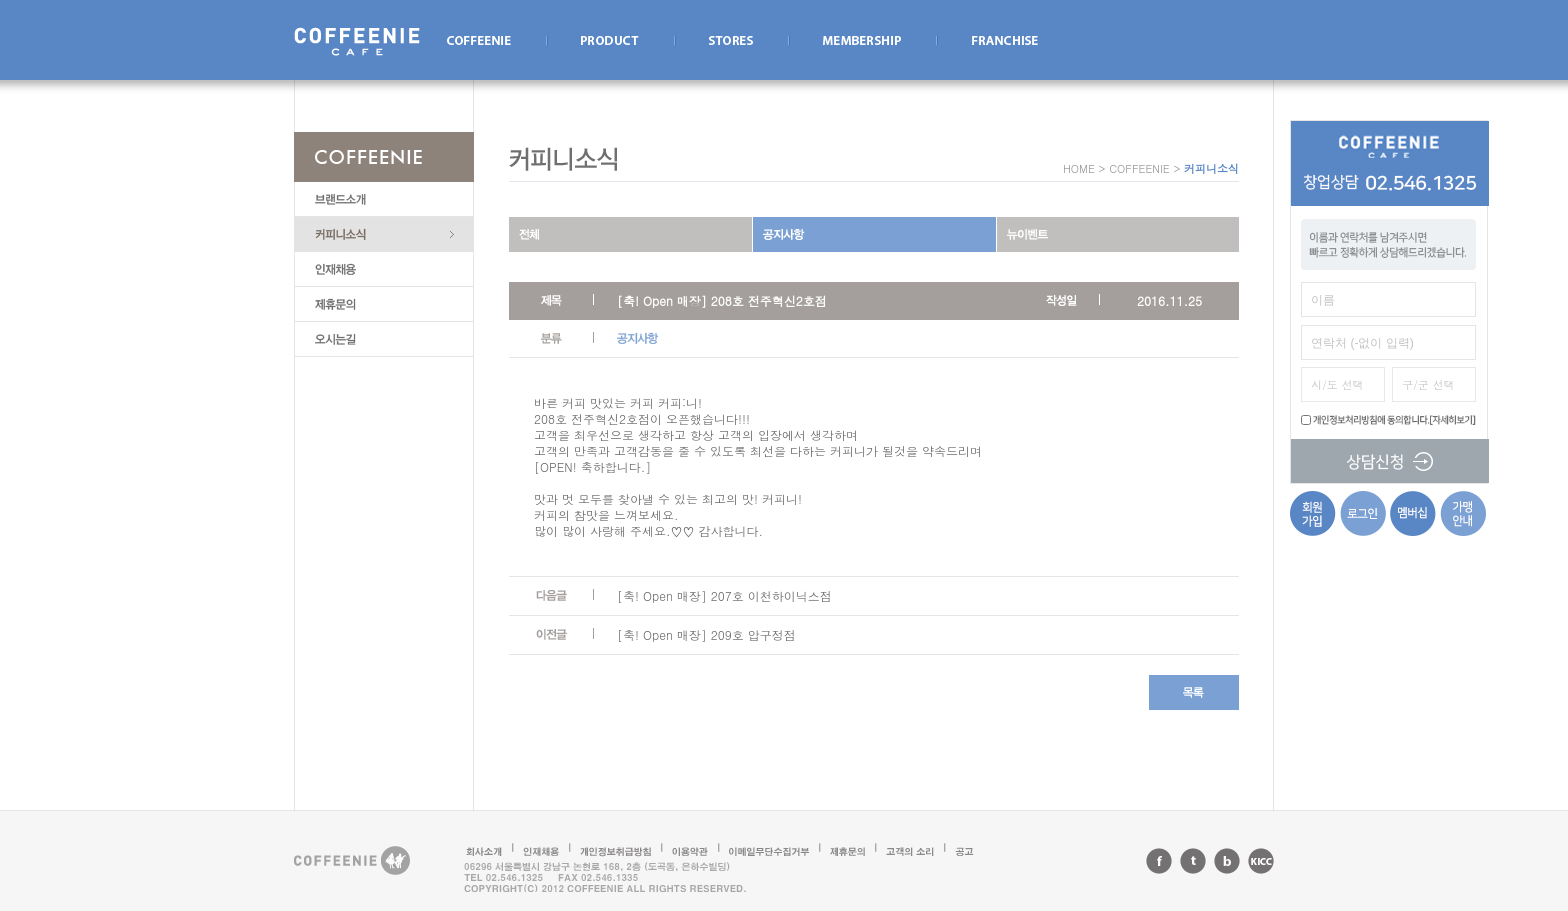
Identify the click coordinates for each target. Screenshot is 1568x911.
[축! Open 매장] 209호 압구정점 (706, 634)
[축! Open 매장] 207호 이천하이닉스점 (724, 595)
